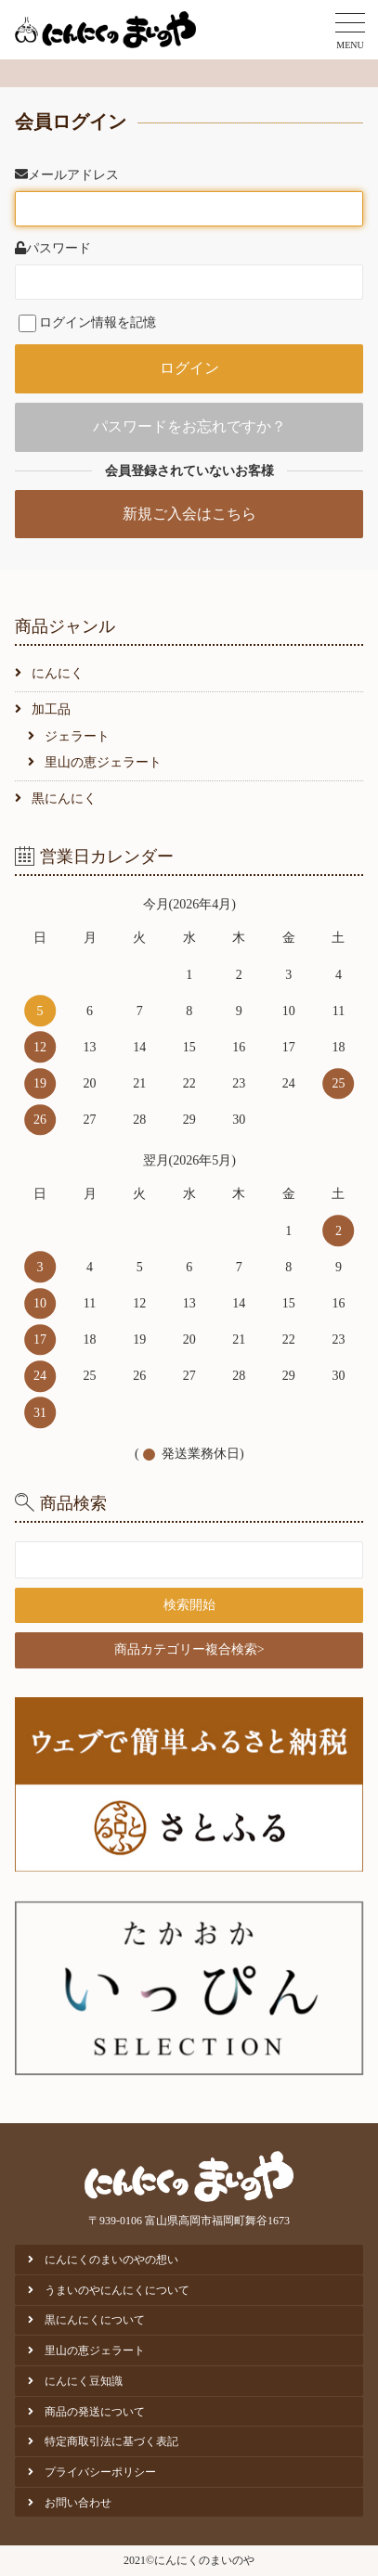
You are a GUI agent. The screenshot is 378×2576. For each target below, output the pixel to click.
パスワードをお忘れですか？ (189, 426)
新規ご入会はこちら (189, 514)
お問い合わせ (78, 2502)
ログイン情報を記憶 (87, 322)
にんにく (58, 673)
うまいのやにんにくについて (117, 2290)
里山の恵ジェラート (103, 762)
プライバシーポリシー (100, 2472)
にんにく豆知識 (84, 2381)
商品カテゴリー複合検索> (189, 1649)
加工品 (51, 709)
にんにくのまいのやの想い (111, 2259)
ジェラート (77, 736)
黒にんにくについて (95, 2319)
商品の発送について (95, 2411)
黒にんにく (64, 798)
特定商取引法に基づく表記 (111, 2441)
